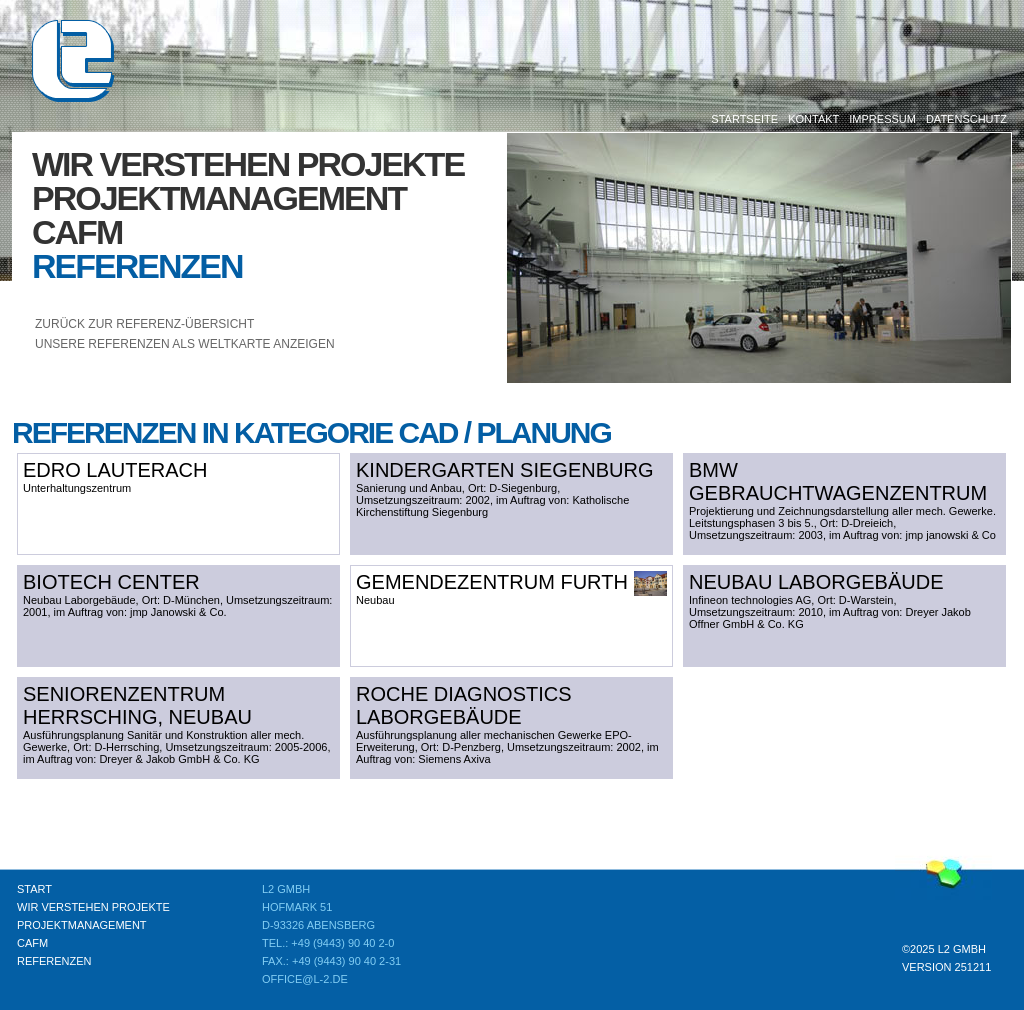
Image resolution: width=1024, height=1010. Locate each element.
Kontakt (813, 119)
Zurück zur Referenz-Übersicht (144, 324)
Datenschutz (966, 119)
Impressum (882, 119)
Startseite (744, 119)
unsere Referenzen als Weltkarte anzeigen (185, 344)
